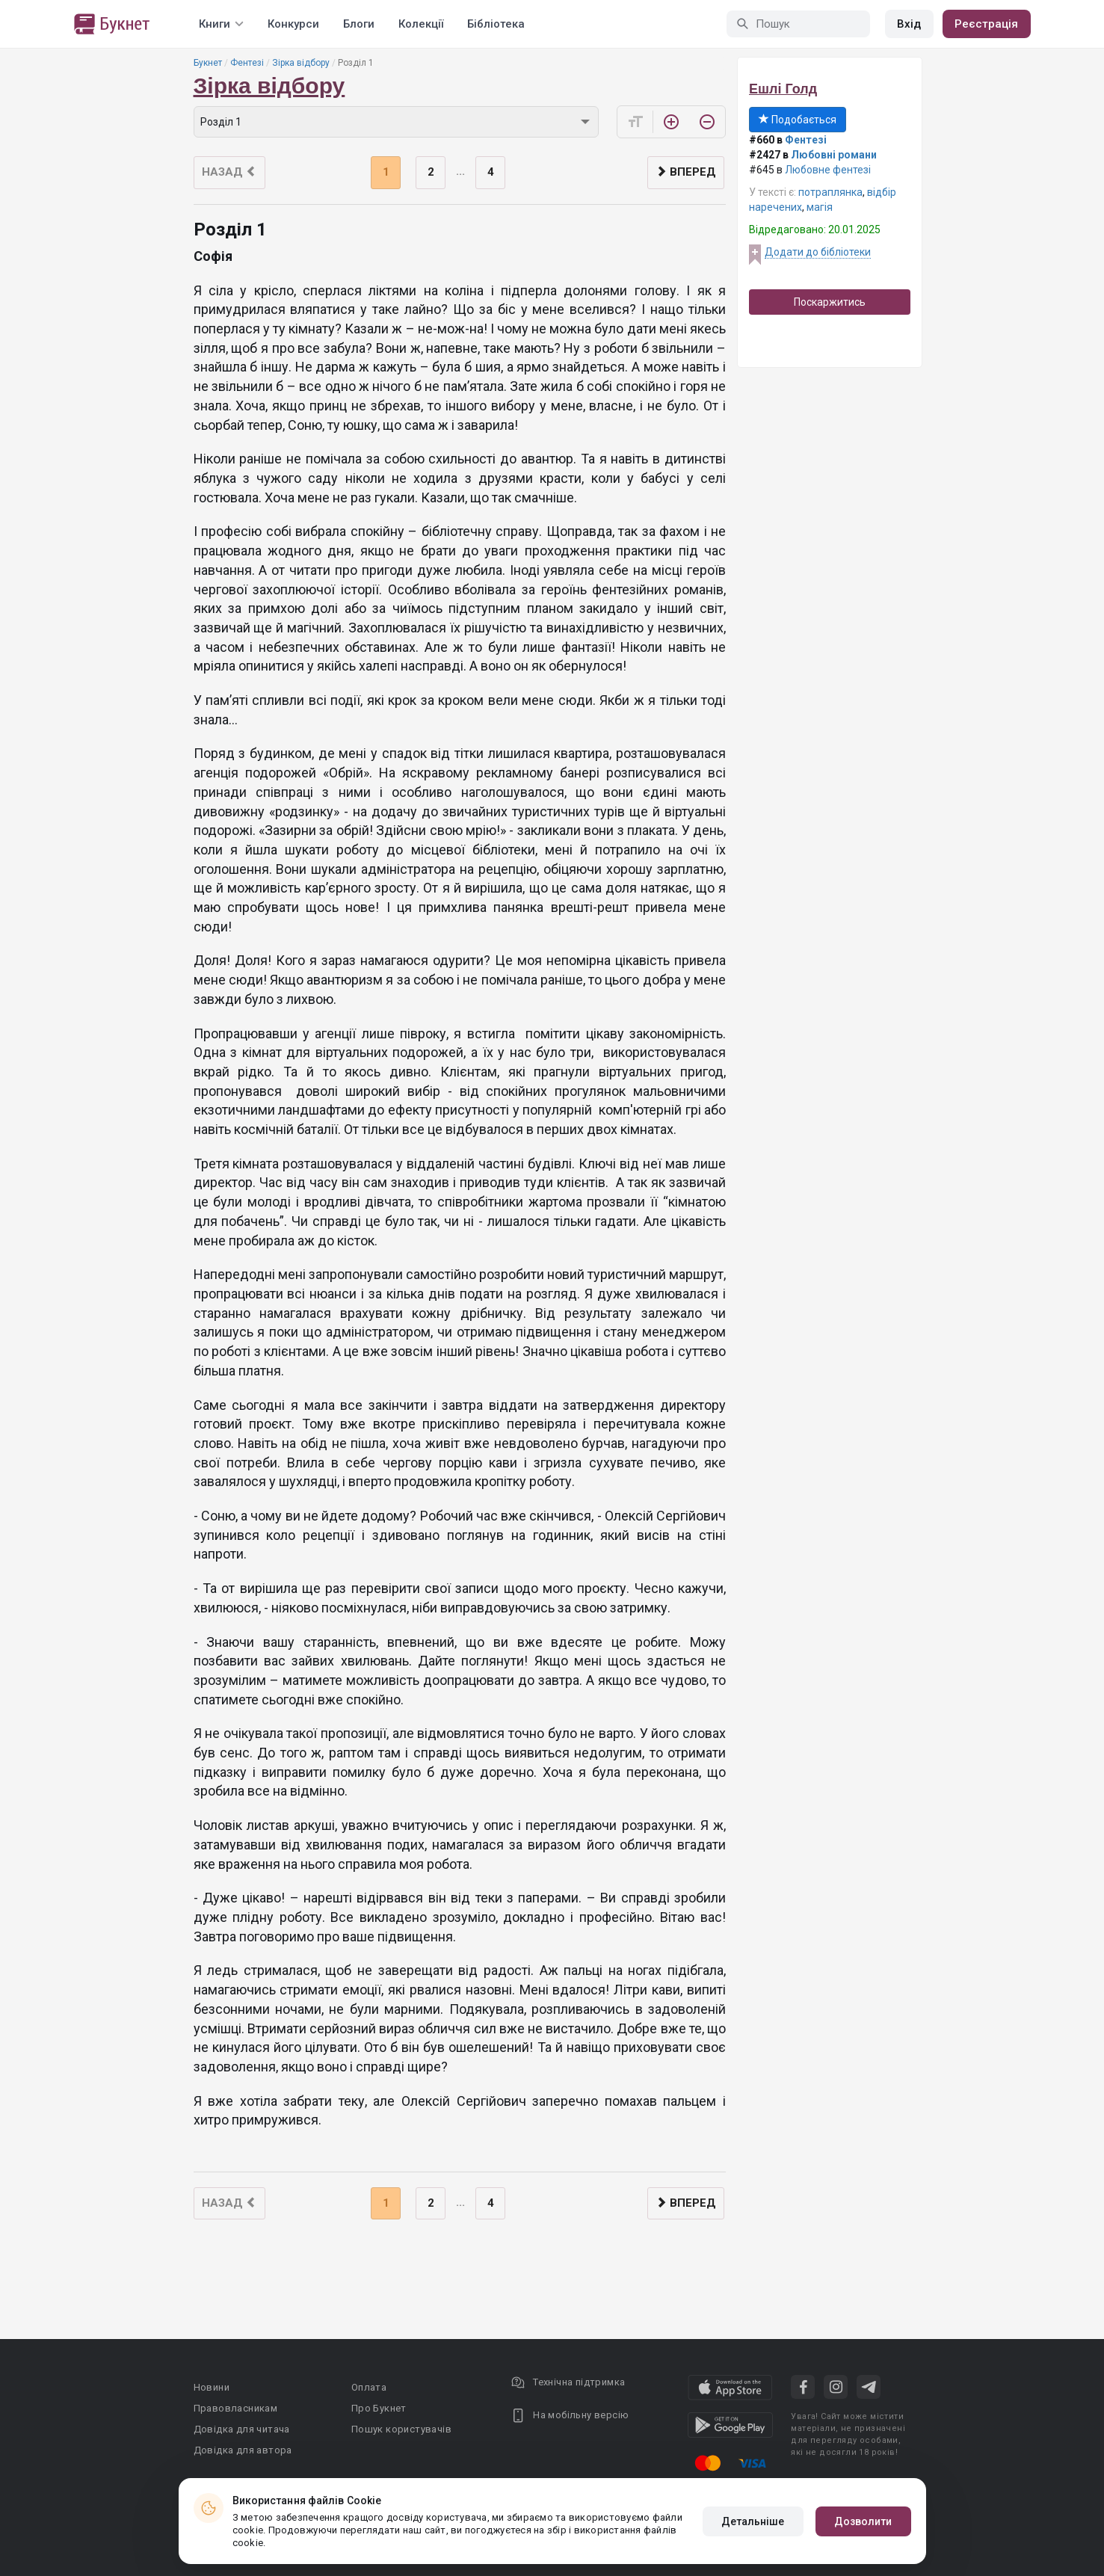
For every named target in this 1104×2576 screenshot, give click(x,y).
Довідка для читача (242, 2429)
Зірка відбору (301, 63)
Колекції (420, 24)
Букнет (208, 63)
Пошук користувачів (401, 2429)
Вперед (686, 172)
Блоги (358, 24)
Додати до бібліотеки (818, 252)
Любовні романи (834, 155)
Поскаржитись (830, 302)
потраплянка (830, 192)
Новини (211, 2387)
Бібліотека (496, 24)
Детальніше (753, 2521)
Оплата (368, 2387)
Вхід (909, 24)
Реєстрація (987, 24)
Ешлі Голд (783, 88)
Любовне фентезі (828, 170)
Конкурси (293, 24)
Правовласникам (236, 2408)
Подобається (797, 120)
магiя (820, 207)
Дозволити (863, 2521)
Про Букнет (379, 2408)
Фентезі (247, 63)
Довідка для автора (243, 2450)
